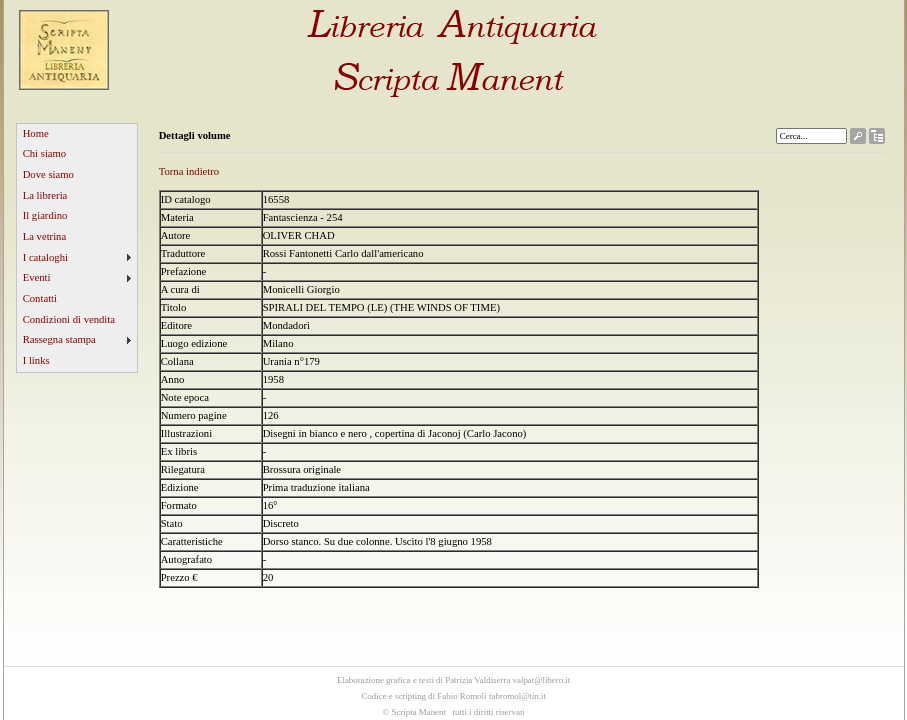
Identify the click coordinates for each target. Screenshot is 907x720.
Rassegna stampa (59, 339)
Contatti (40, 298)
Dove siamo (48, 174)
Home (36, 133)
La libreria (45, 195)
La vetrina (45, 236)
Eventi (37, 277)
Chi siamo (45, 153)
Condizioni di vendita (69, 319)
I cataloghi (45, 257)
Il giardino (45, 215)
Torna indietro (189, 171)
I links (36, 360)
